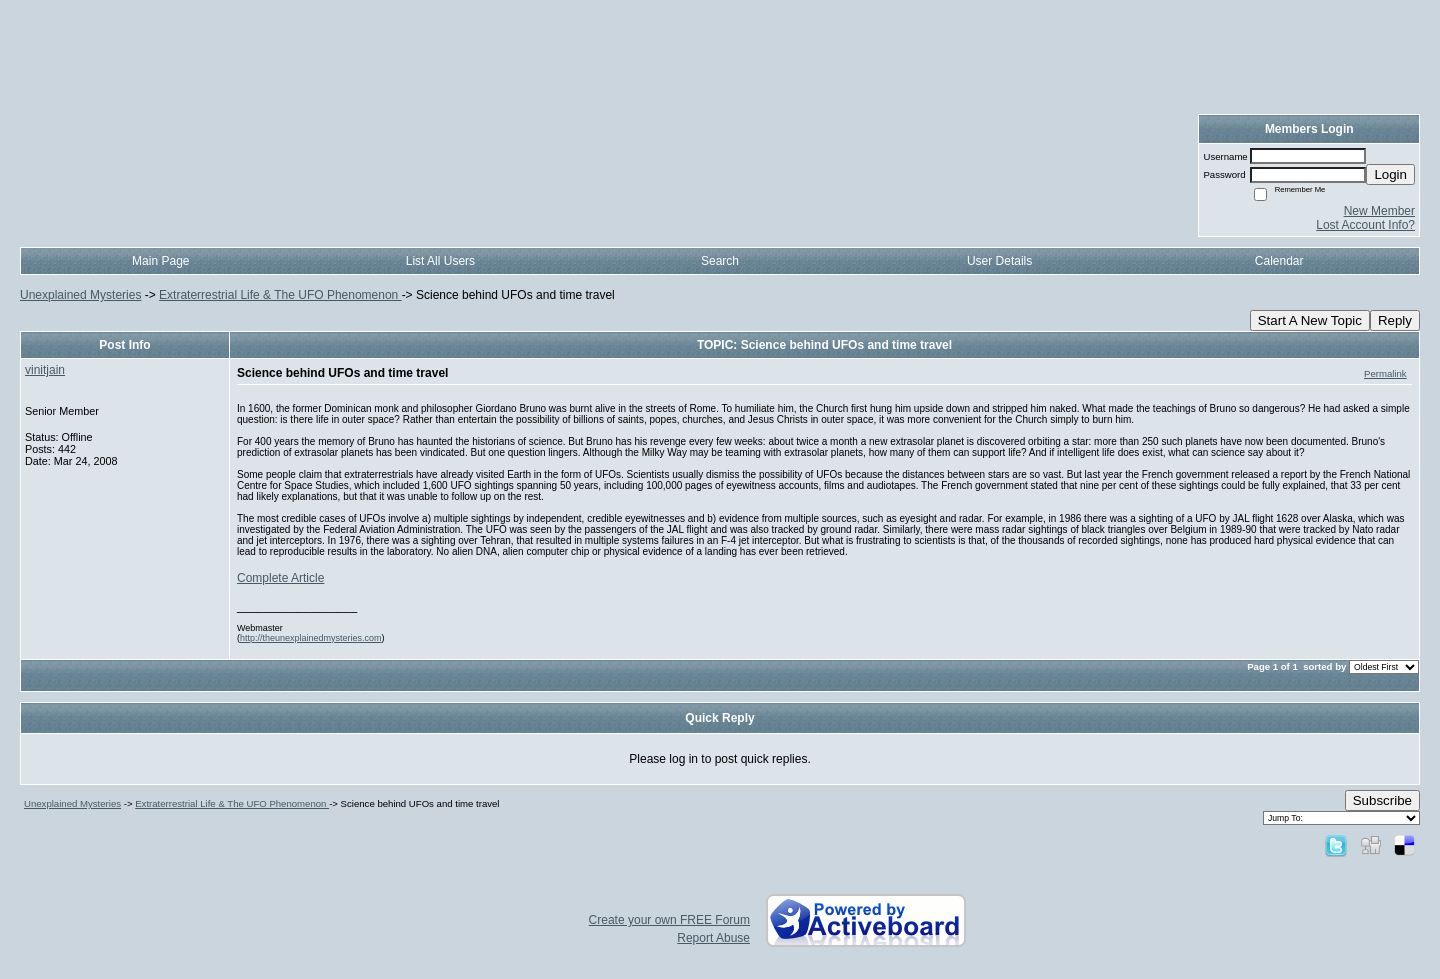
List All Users (440, 261)
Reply (1395, 320)
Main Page (160, 261)
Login (1390, 174)
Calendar (1279, 261)
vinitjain (45, 370)
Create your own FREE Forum (669, 920)
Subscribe (1382, 800)
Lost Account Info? (1365, 225)
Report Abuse (713, 938)
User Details (999, 261)
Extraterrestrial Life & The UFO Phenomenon (280, 295)
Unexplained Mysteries (80, 295)
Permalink (1385, 373)
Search (720, 261)
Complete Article (280, 578)
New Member (1379, 211)
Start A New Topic (1310, 320)
